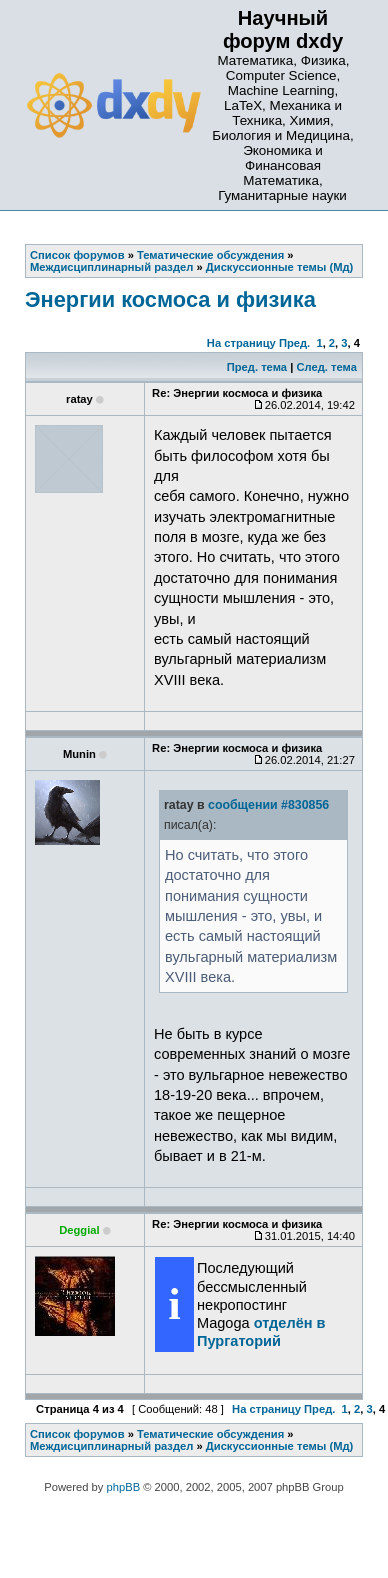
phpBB (124, 1487)
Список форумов (77, 1434)
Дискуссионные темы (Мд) (280, 1446)
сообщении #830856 (268, 805)
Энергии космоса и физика (170, 299)
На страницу (241, 343)
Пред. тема (257, 367)
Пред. (294, 343)
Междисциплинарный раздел (111, 1446)
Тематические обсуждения (210, 1434)
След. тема (326, 367)
